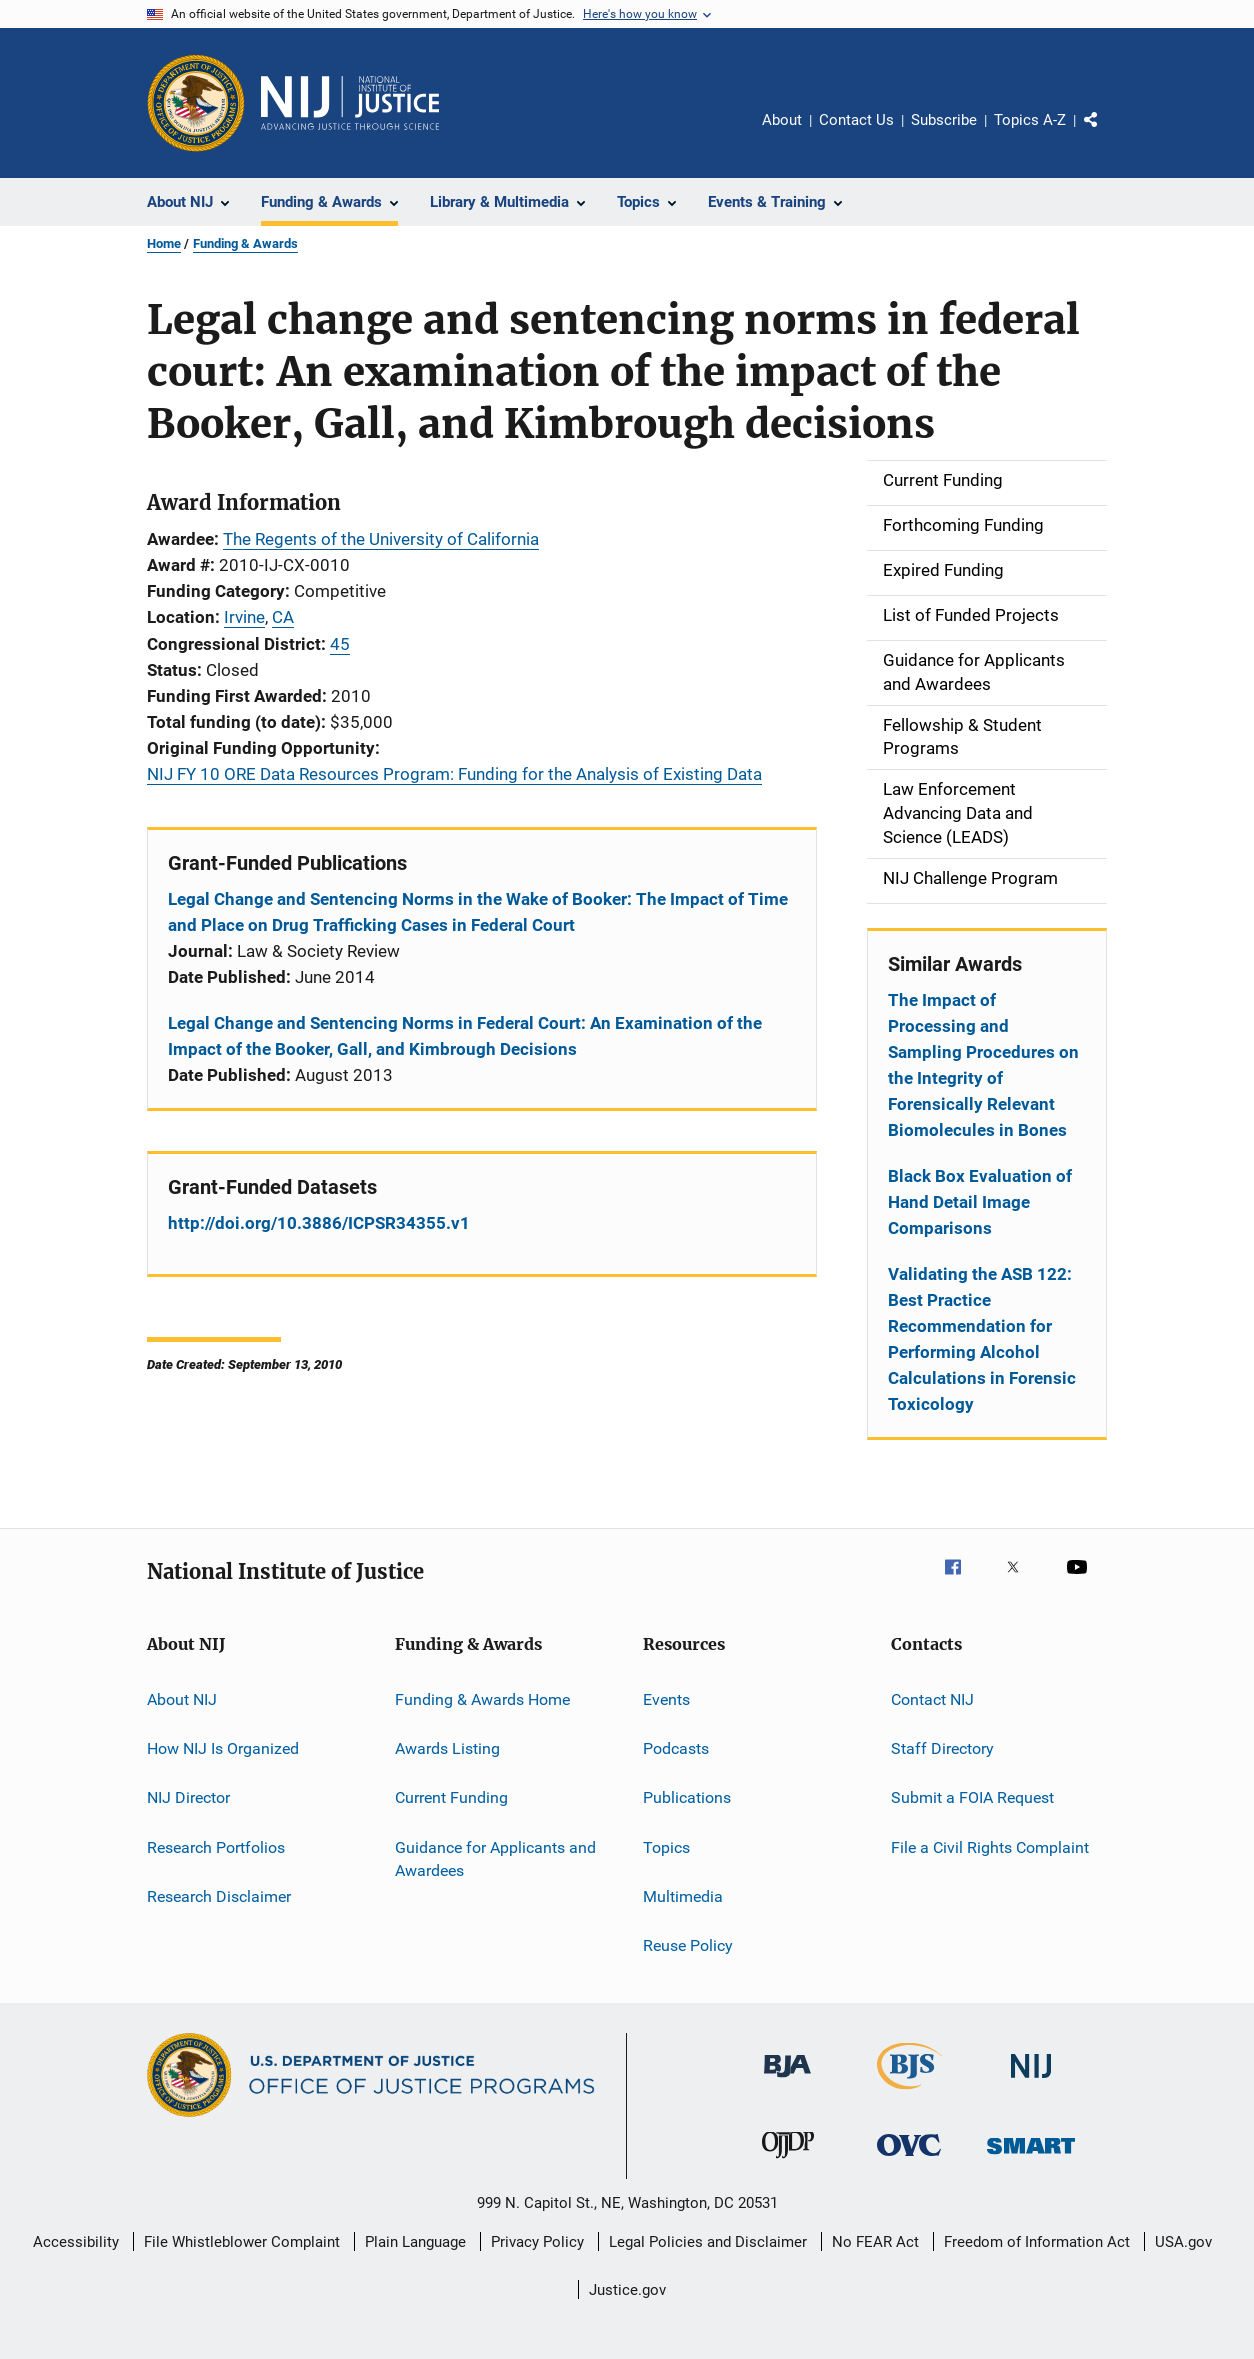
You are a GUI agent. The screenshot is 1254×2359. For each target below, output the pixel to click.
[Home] (350, 103)
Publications (687, 1797)
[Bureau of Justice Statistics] (909, 2093)
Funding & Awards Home (482, 1698)
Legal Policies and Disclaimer (708, 2242)
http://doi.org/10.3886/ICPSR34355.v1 (319, 1223)
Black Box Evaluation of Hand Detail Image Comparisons (980, 1202)
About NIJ (182, 1698)
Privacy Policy (537, 2242)
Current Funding (451, 1797)
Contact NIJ (932, 1698)
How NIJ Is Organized (223, 1748)
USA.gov (1183, 2242)
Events (666, 1698)
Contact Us (856, 120)
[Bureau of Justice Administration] (787, 2081)
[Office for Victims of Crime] (909, 2159)
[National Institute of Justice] (1031, 2081)
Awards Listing (447, 1748)
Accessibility (76, 2242)
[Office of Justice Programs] (196, 103)
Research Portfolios (216, 1846)
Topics (666, 1846)
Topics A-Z (1030, 120)
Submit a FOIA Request (972, 1797)
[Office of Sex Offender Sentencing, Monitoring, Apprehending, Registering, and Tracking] (1031, 2157)
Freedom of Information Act (1037, 2242)
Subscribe (944, 120)
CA (283, 617)
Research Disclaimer (219, 1896)
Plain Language (415, 2242)
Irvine (244, 617)
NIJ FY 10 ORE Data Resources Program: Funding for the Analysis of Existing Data (454, 774)
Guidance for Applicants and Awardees (495, 1858)
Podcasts (676, 1748)
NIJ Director (188, 1797)
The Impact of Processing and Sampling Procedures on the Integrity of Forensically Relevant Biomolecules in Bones (983, 1065)
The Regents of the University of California (381, 539)
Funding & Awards (245, 243)
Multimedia (683, 1896)
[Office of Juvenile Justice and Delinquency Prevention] (788, 2162)
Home (164, 243)
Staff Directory (942, 1748)
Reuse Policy (688, 1945)
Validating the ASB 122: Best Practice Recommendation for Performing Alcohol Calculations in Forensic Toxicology (982, 1339)
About (782, 120)
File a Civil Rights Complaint (990, 1846)
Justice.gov (627, 2290)
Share (1107, 134)
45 (340, 644)
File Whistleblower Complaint (242, 2242)
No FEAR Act (875, 2242)
